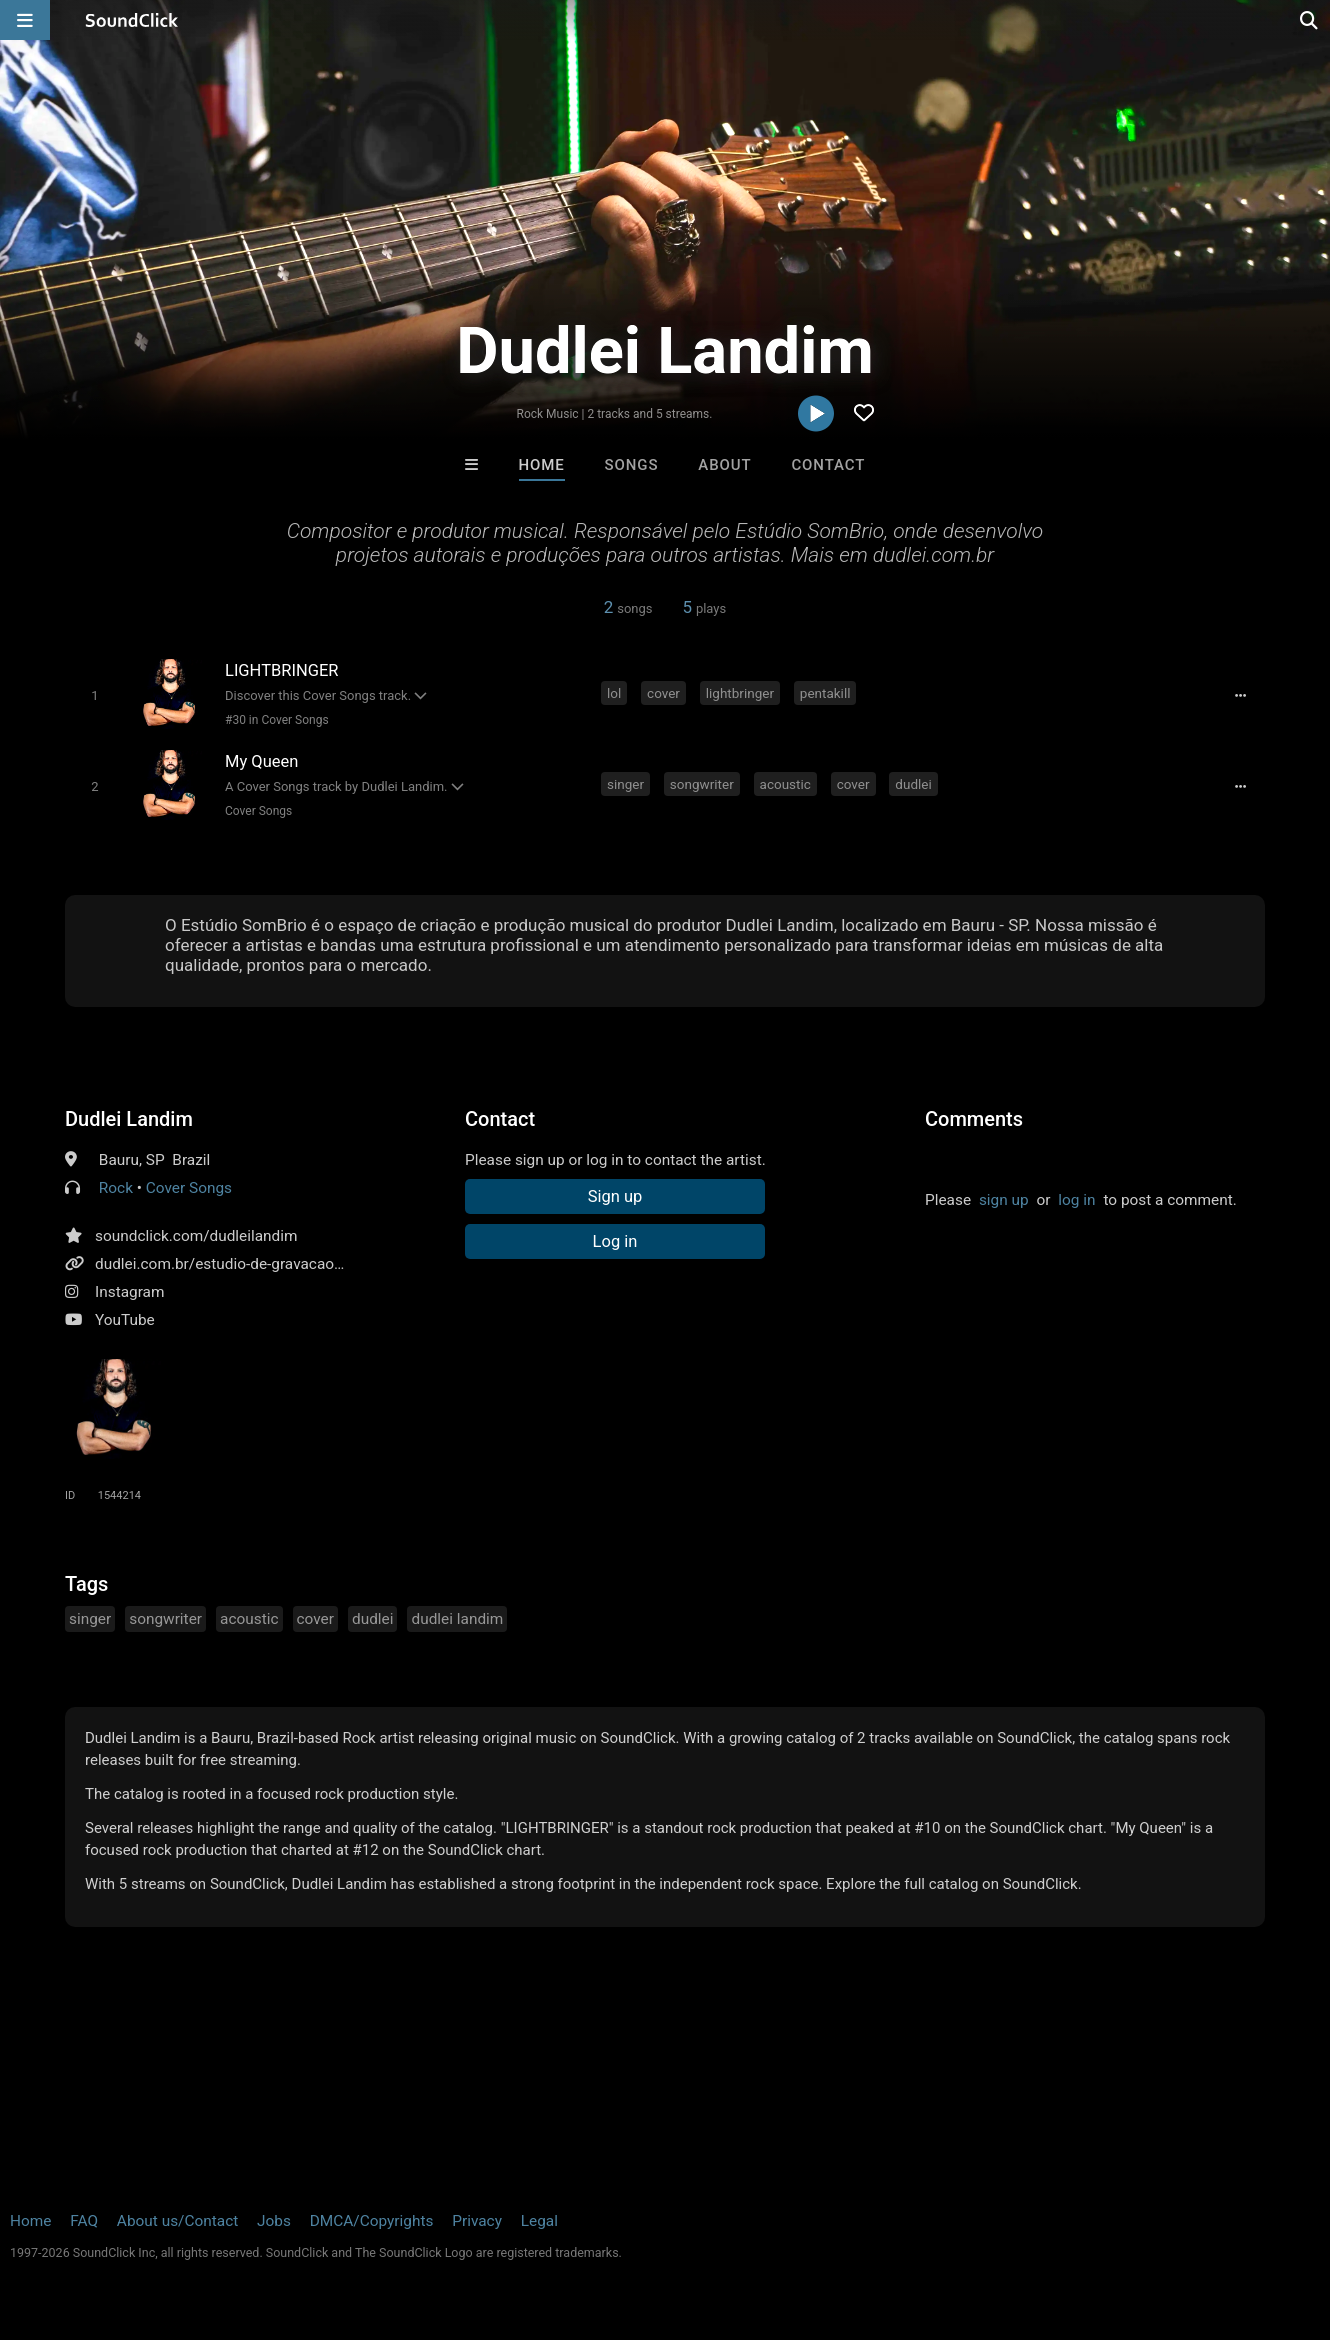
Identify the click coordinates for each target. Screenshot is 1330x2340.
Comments (974, 1119)
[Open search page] (1310, 20)
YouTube (125, 1320)
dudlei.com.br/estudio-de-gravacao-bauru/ (239, 1264)
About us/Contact (177, 2221)
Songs (632, 465)
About (724, 465)
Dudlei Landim (129, 1119)
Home (542, 465)
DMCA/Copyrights (372, 2221)
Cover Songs (258, 811)
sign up (1004, 1200)
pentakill (825, 693)
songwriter (702, 784)
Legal (539, 2221)
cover (663, 693)
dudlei (913, 784)
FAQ (84, 2221)
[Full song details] (1240, 695)
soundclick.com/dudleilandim (196, 1236)
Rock (116, 1188)
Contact (828, 465)
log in (1076, 1200)
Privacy (477, 2221)
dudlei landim (457, 1619)
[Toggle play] (94, 695)
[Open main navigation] (25, 20)
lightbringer (740, 693)
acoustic (785, 784)
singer (625, 784)
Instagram (129, 1292)
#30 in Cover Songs (277, 720)
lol (614, 693)
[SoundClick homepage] (132, 20)
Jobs (274, 2221)
